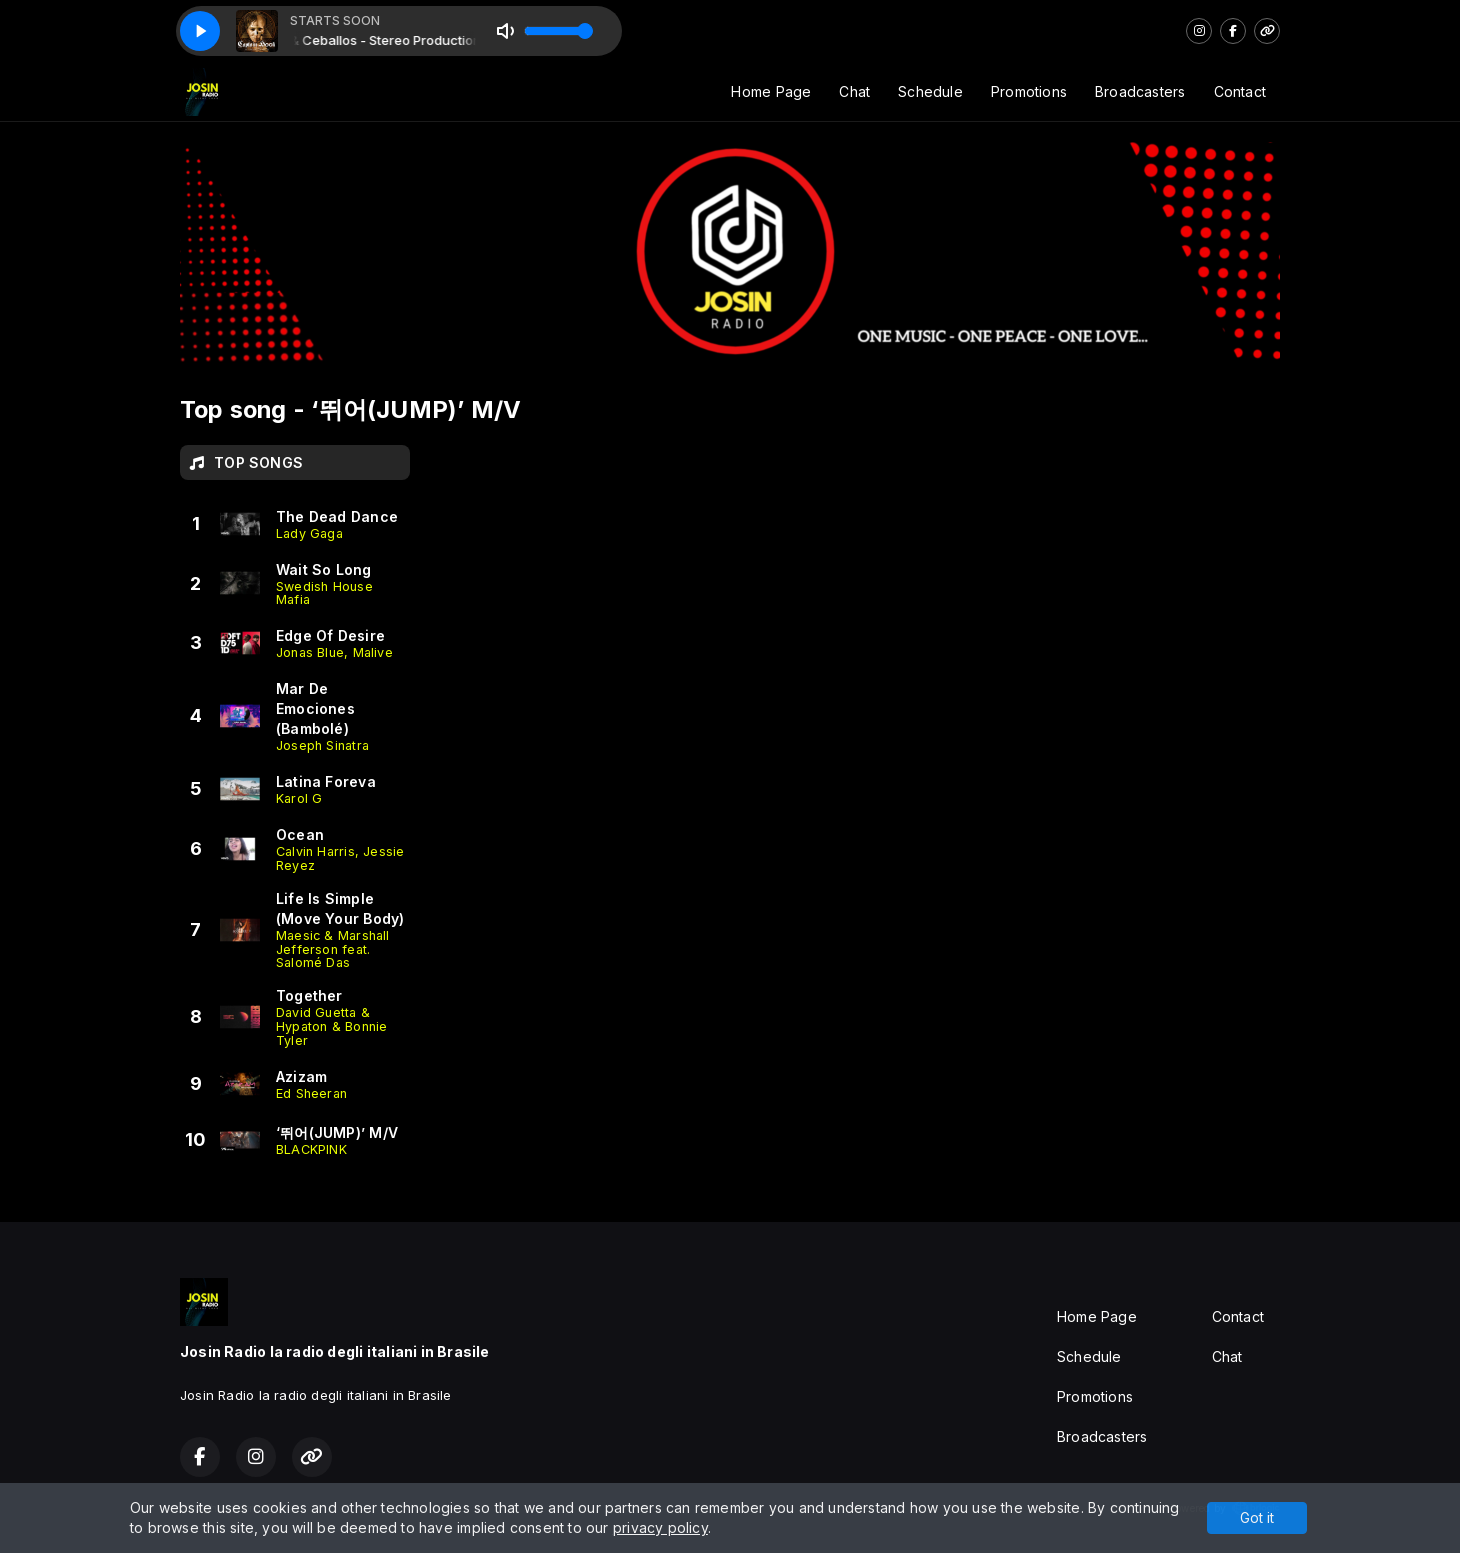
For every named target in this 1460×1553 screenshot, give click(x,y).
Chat (854, 91)
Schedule (930, 91)
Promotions (1029, 91)
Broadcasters (1140, 91)
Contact (1240, 91)
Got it (1257, 1517)
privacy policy (660, 1527)
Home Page (771, 91)
